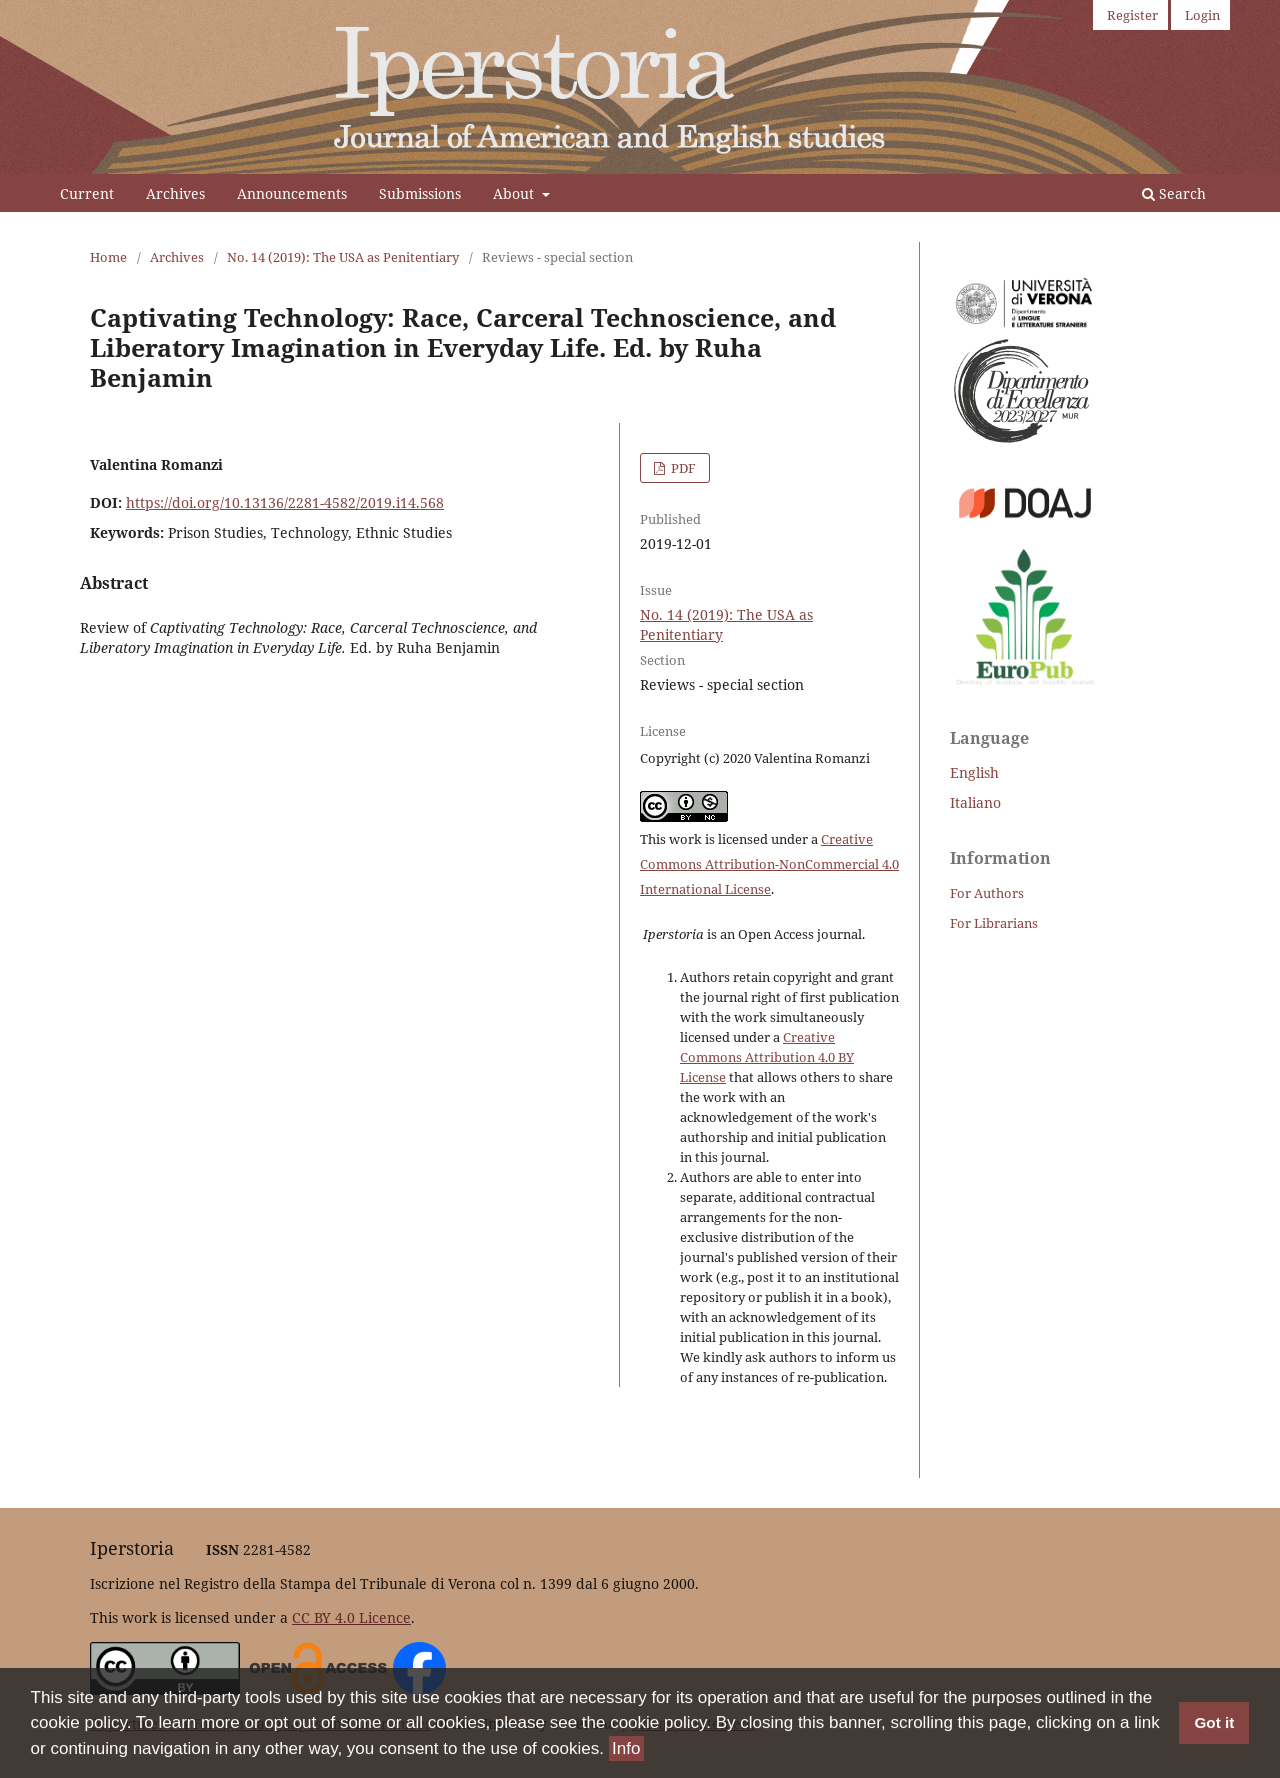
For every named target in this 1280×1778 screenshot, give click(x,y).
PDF (682, 468)
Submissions (420, 193)
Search (1174, 193)
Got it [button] (1214, 1723)
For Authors (987, 893)
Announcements (292, 193)
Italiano (975, 802)
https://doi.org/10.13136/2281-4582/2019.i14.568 (285, 502)
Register (1132, 15)
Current (87, 193)
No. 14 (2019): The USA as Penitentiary (343, 257)
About (515, 193)
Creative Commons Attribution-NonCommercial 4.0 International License (769, 864)
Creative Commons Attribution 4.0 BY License (767, 1057)
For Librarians (994, 923)
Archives (175, 193)
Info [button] (626, 1749)
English (974, 772)
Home (108, 257)
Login (1202, 15)
